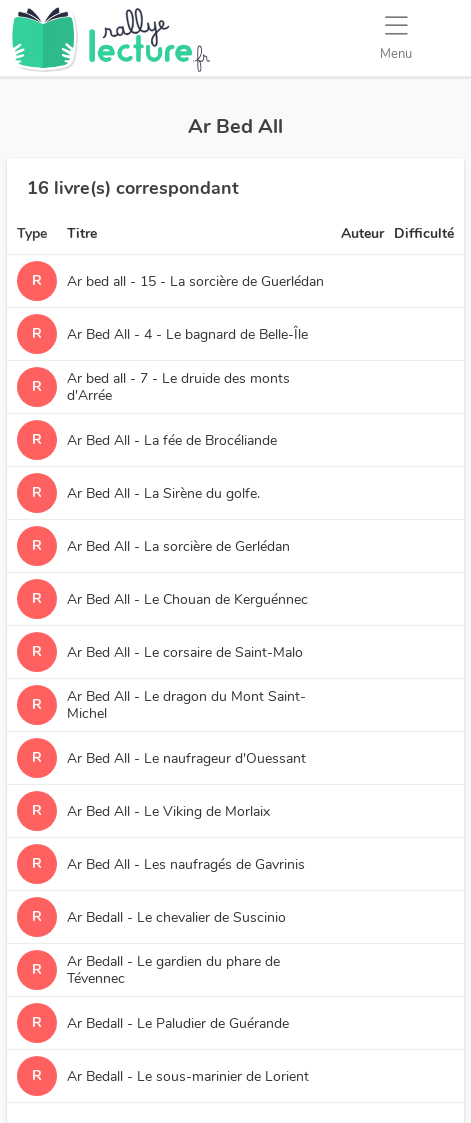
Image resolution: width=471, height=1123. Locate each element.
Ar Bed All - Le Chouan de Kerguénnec (187, 599)
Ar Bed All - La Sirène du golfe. (163, 493)
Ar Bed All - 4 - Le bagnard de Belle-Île (187, 334)
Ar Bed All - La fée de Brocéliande (172, 440)
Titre (82, 233)
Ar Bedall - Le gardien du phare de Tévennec (173, 970)
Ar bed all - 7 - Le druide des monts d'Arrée (178, 387)
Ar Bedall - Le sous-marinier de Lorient (188, 1076)
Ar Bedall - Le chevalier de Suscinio (176, 917)
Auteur (362, 233)
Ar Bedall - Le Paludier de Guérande (178, 1023)
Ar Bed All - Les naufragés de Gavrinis (186, 864)
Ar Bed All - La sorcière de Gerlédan (178, 546)
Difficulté (424, 233)
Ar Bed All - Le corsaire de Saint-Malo (185, 652)
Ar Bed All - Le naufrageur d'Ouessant (186, 758)
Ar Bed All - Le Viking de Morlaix (168, 811)
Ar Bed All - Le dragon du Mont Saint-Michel (186, 705)
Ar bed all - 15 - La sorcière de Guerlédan (195, 281)
